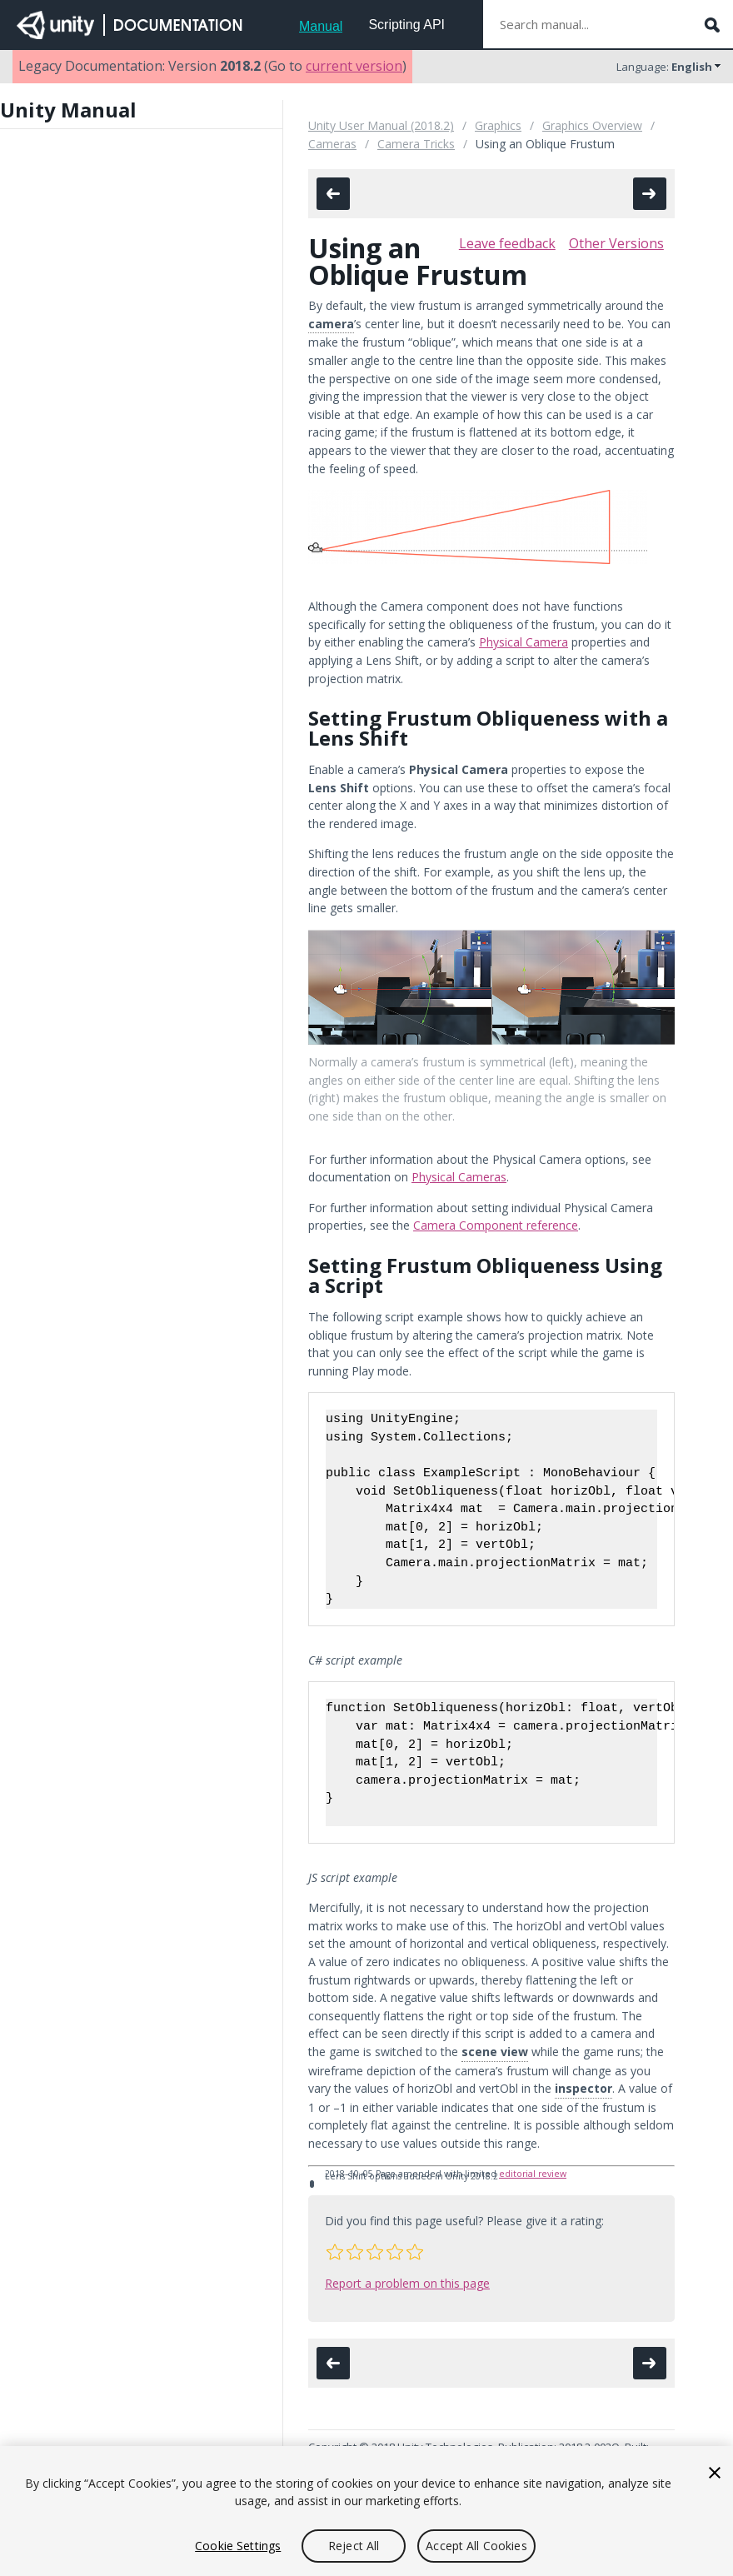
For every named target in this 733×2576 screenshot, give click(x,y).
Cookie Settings (238, 2546)
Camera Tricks (416, 144)
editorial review (532, 2173)
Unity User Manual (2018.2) (381, 125)
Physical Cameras (458, 1177)
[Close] (715, 2472)
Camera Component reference (495, 1225)
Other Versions (616, 243)
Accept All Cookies (476, 2546)
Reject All (353, 2546)
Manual (320, 26)
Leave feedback (507, 243)
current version (354, 66)
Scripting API (406, 24)
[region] (366, 2511)
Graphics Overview (592, 125)
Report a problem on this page (407, 2283)
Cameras (332, 144)
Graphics (498, 125)
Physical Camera (523, 642)
